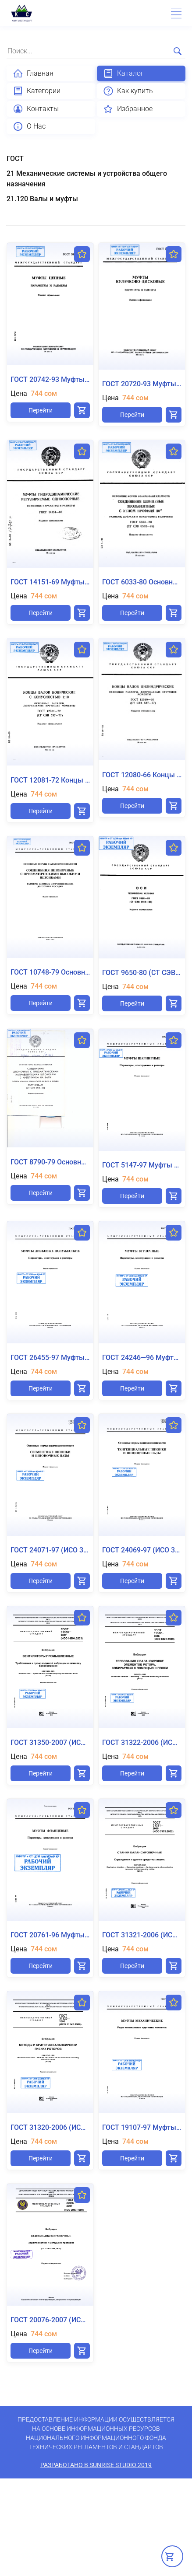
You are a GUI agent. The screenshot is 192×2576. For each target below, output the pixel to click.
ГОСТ (15, 158)
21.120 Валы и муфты (42, 199)
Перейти (40, 410)
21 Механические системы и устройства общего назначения (87, 178)
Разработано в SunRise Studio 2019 (96, 2464)
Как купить (128, 91)
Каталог (123, 73)
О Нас (29, 126)
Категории (36, 91)
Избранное (128, 109)
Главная (33, 73)
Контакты (36, 109)
